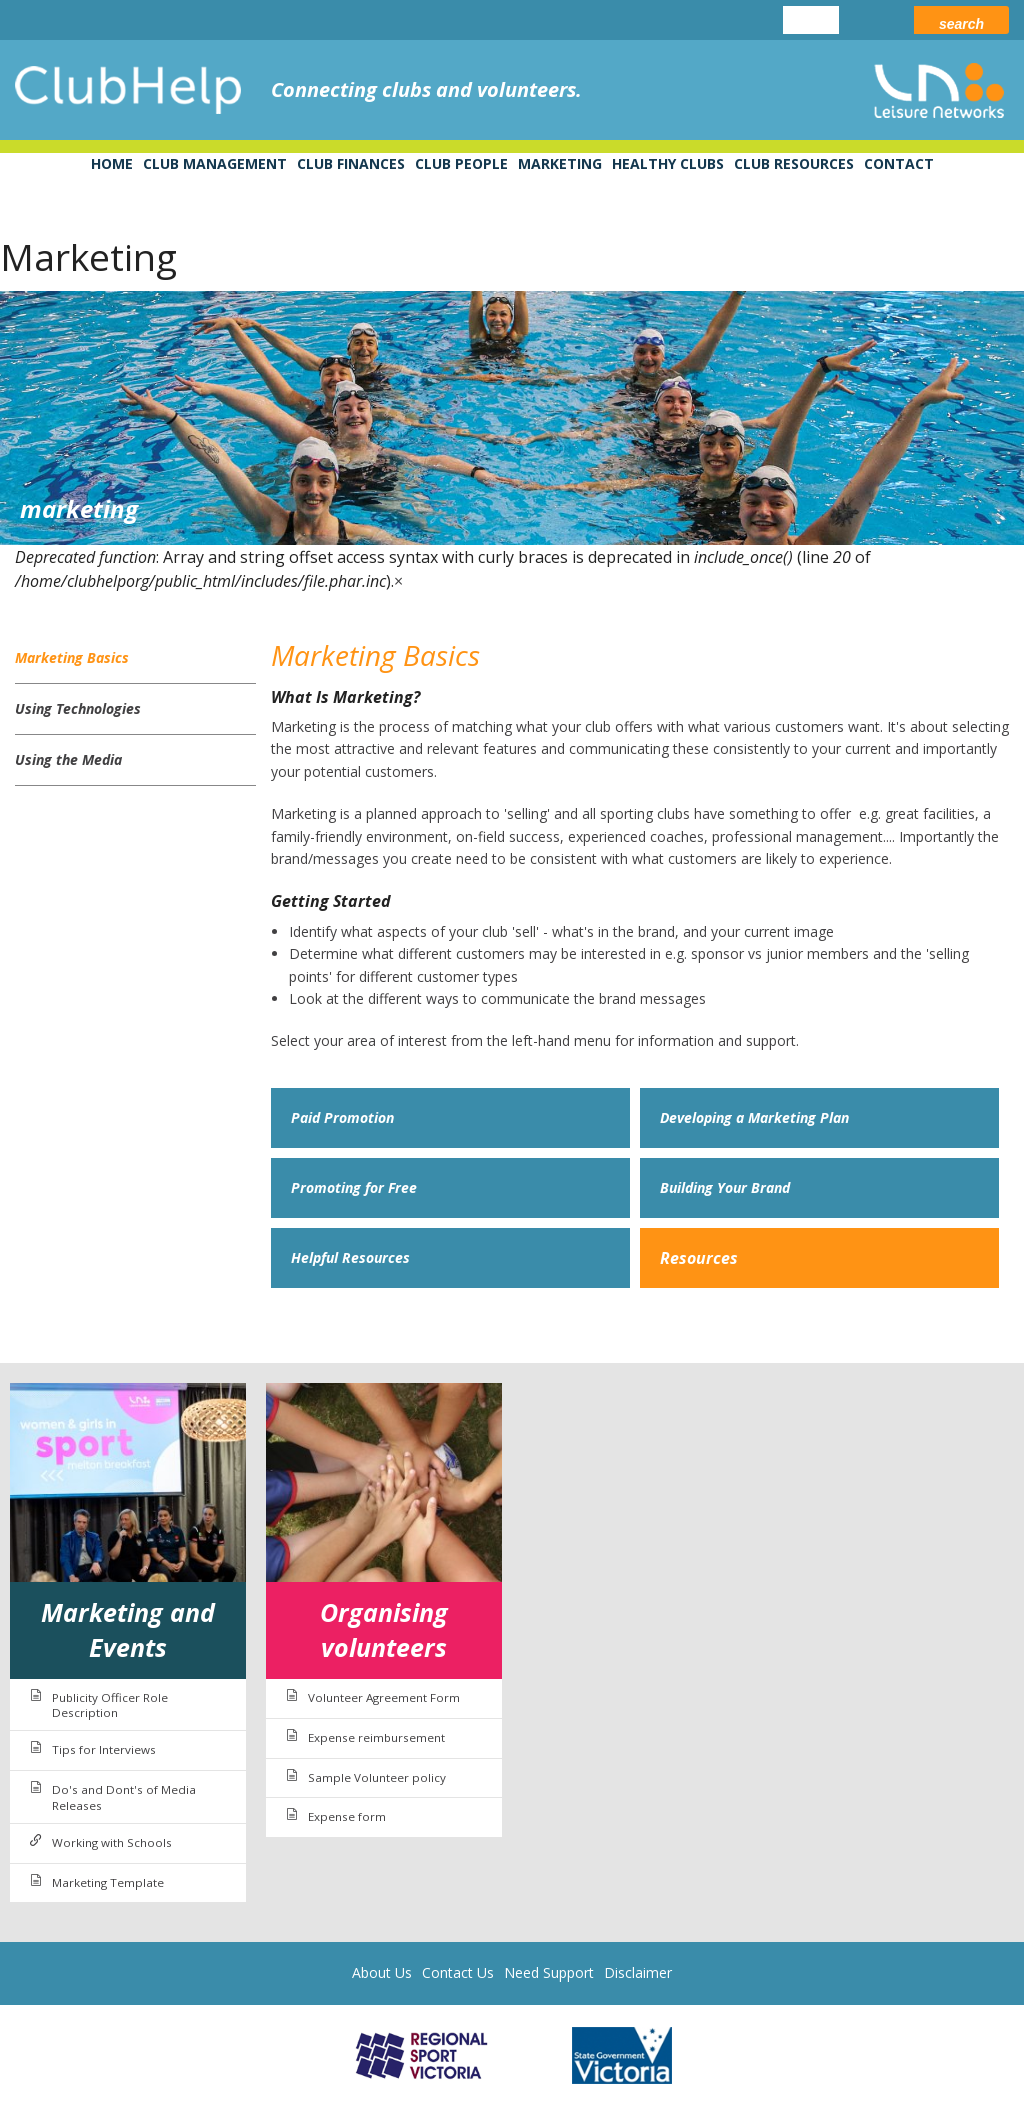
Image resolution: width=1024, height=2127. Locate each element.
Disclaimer (638, 1972)
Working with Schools (112, 1842)
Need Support (549, 1972)
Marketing (560, 163)
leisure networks (939, 90)
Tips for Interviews (104, 1749)
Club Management (215, 163)
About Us (382, 1972)
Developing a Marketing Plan (754, 1117)
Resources (699, 1258)
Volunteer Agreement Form (384, 1697)
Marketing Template (108, 1882)
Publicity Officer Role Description (110, 1705)
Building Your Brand (725, 1187)
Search (961, 24)
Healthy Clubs (668, 163)
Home (112, 163)
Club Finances (351, 163)
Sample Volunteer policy (377, 1777)
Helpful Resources (350, 1257)
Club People (461, 163)
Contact (899, 163)
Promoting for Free (354, 1187)
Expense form (347, 1816)
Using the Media (68, 759)
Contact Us (458, 1972)
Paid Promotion (342, 1117)
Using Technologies (78, 708)
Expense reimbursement (376, 1737)
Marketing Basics (72, 657)
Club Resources (794, 163)
